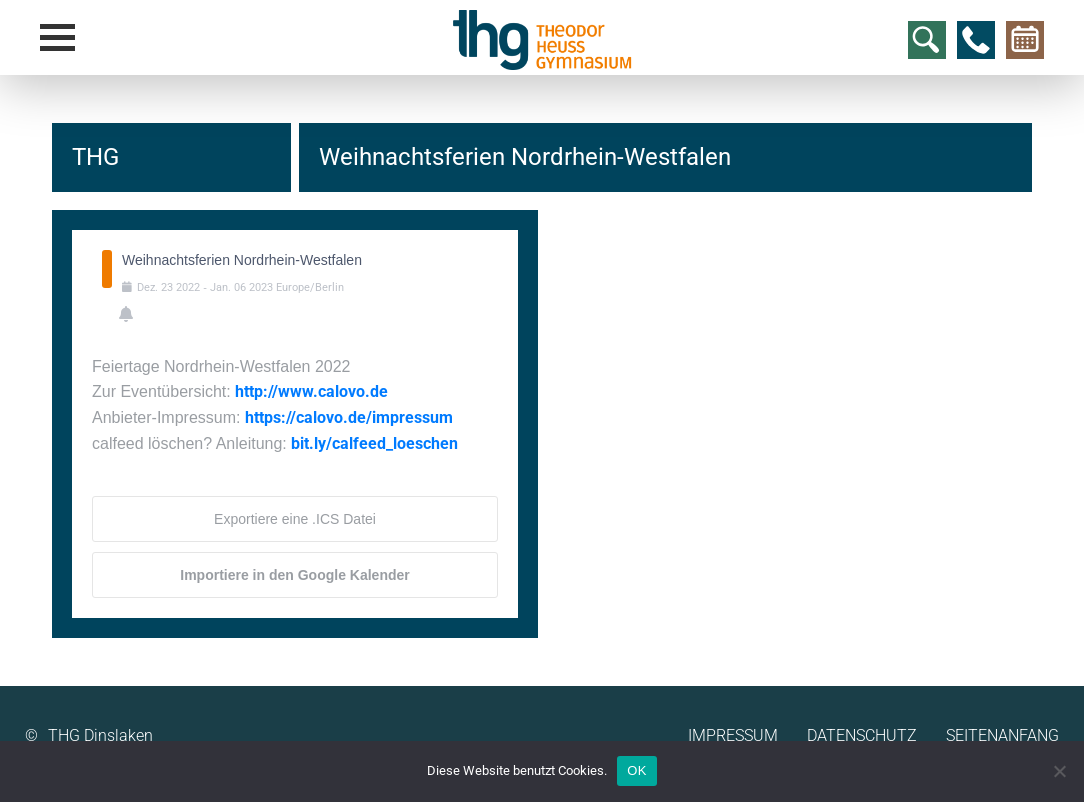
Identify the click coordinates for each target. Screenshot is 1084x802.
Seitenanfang (1002, 735)
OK (636, 770)
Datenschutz (862, 735)
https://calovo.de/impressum (349, 417)
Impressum (733, 735)
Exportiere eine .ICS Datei (295, 519)
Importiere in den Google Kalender (294, 575)
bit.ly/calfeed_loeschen (374, 443)
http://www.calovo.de (311, 391)
